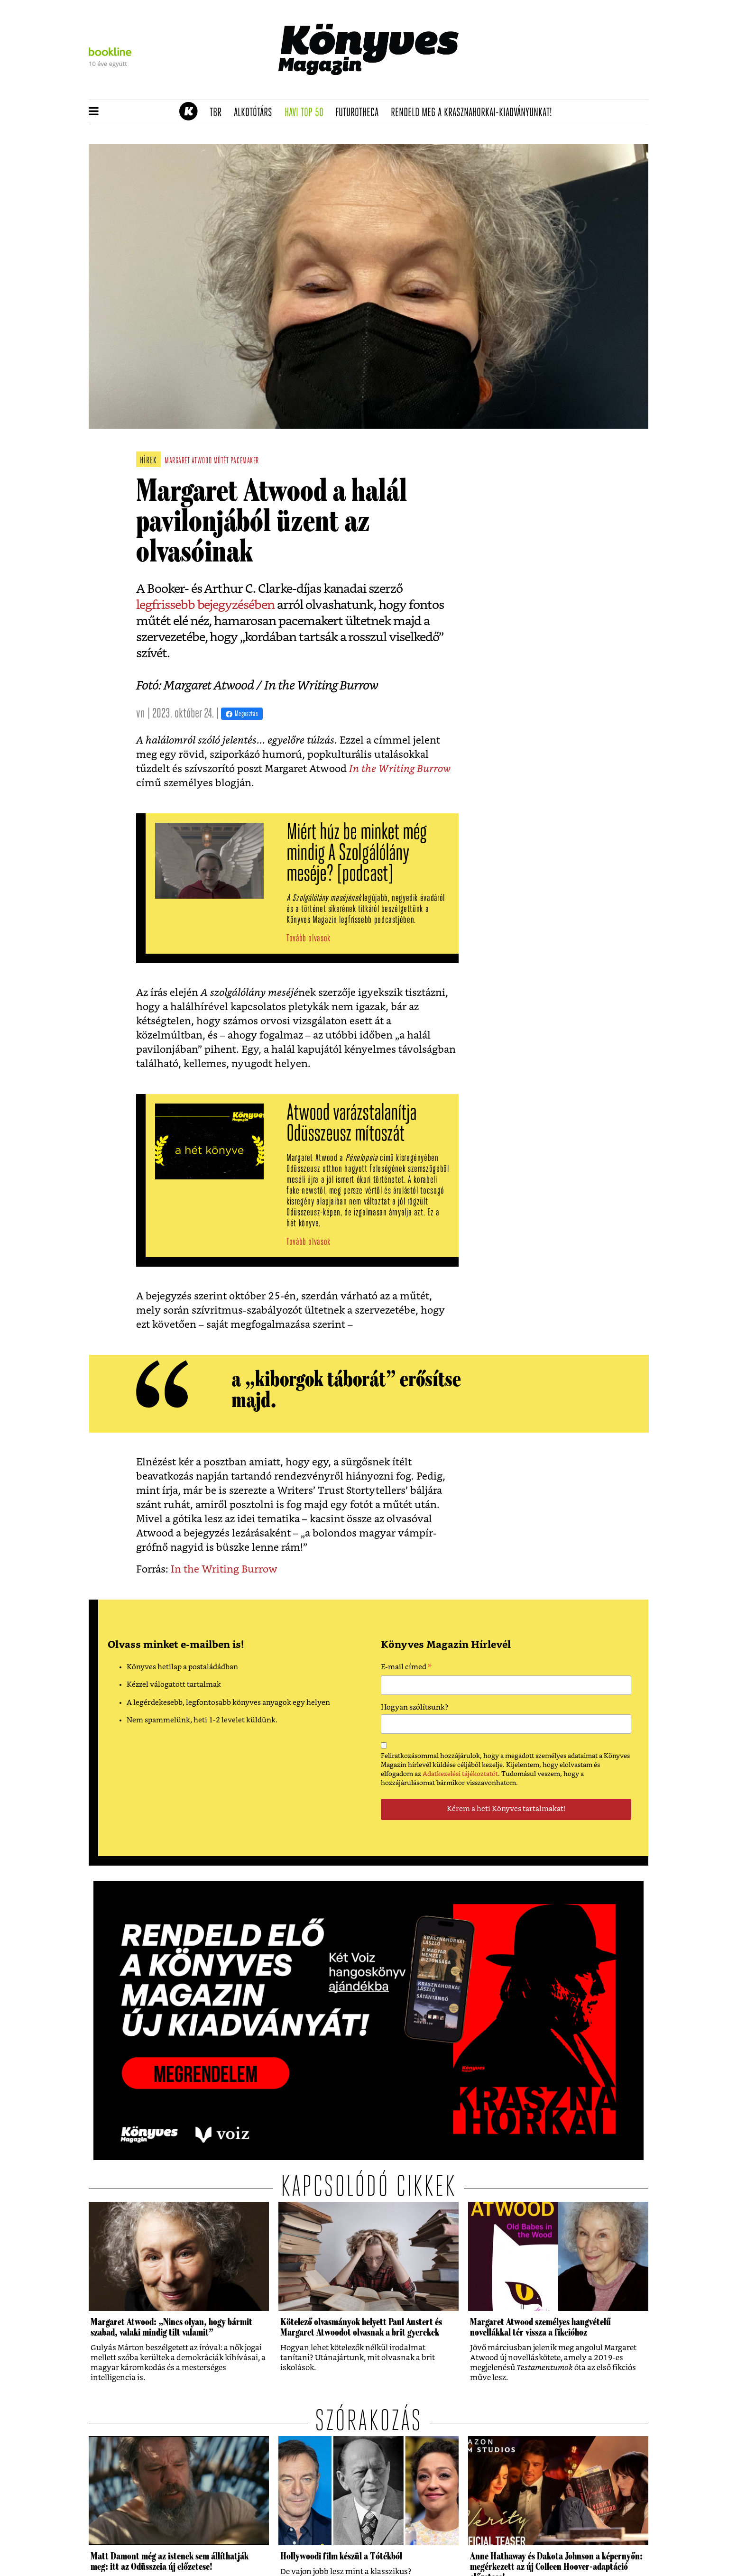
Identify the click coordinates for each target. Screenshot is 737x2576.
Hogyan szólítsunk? (414, 1707)
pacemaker (244, 461)
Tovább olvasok (308, 939)
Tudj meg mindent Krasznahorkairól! (530, 88)
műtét (221, 461)
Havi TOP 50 (307, 113)
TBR (219, 113)
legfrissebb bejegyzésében (205, 605)
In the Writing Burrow (400, 769)
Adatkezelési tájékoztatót (460, 1774)
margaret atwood (188, 461)
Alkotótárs (256, 113)
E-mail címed (406, 1668)
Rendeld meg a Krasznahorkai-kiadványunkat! (474, 113)
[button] (94, 111)
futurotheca (360, 113)
